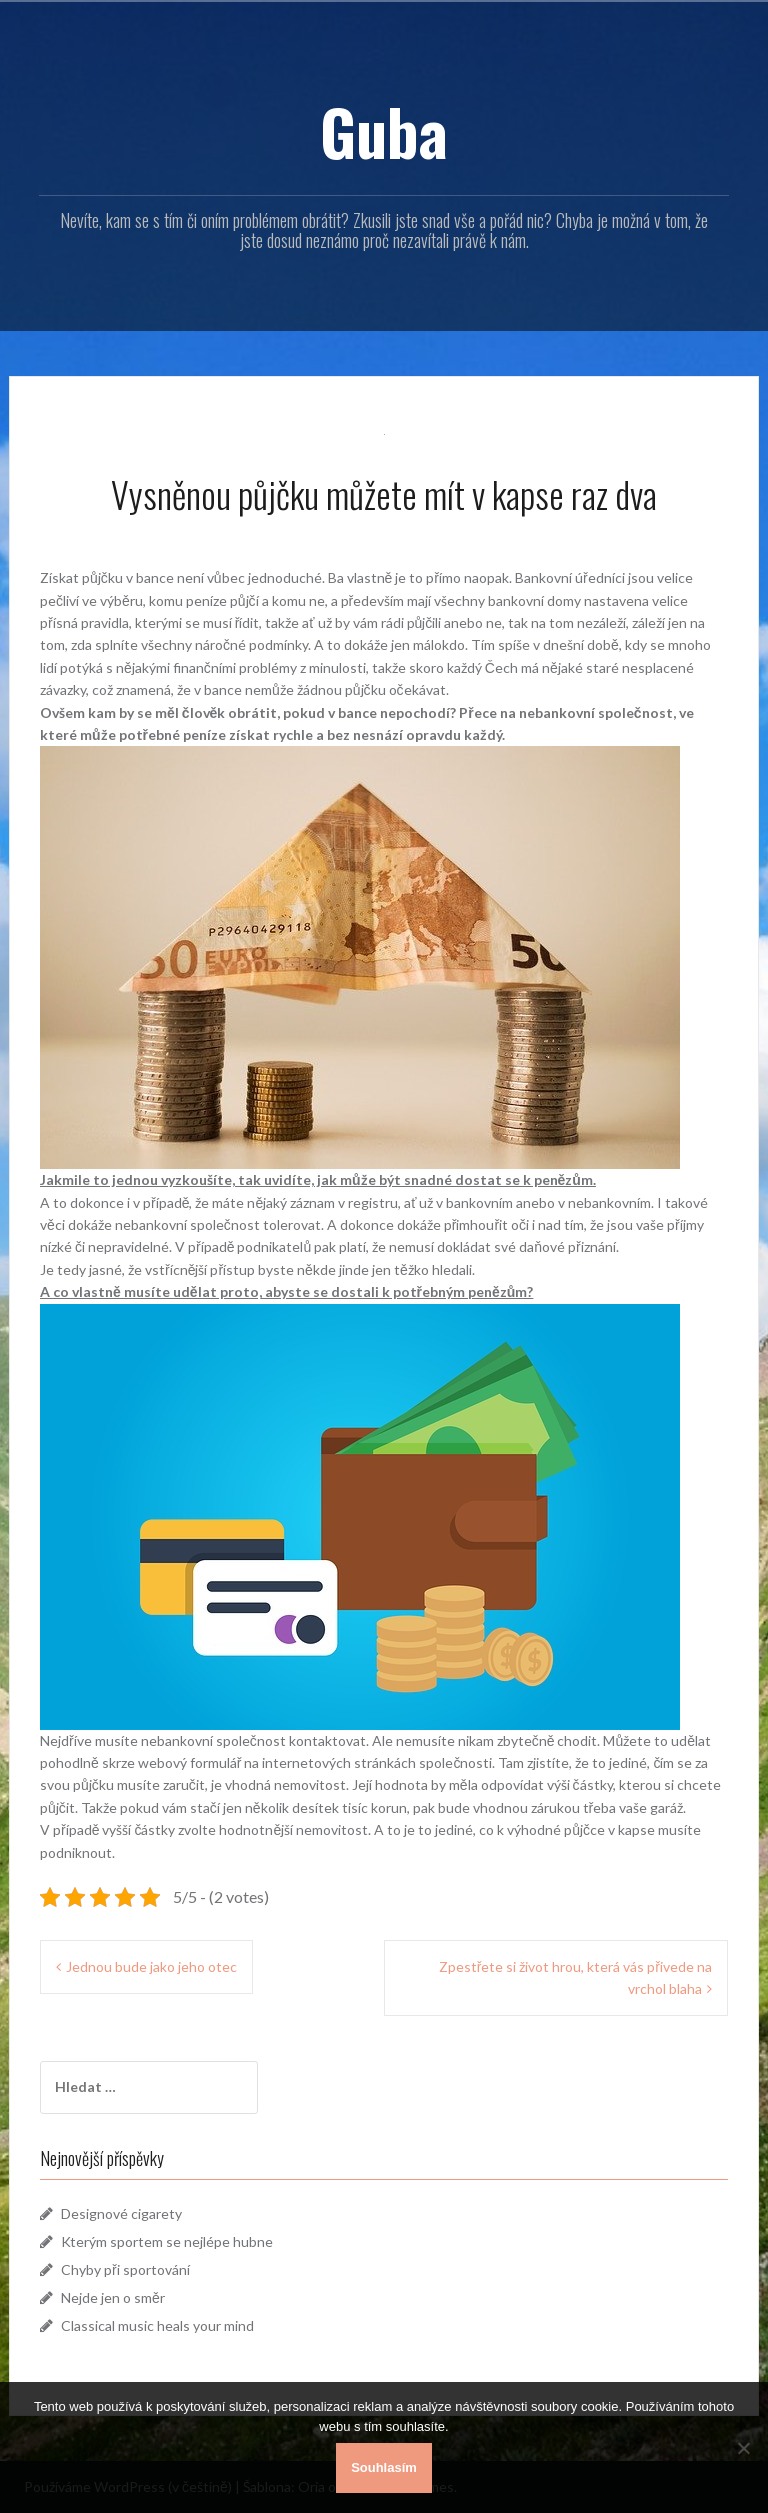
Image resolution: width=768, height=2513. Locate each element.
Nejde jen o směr (113, 2297)
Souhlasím (384, 2467)
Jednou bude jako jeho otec (151, 1966)
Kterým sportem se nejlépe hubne (167, 2241)
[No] (743, 2448)
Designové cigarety (121, 2213)
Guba (384, 131)
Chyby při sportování (125, 2269)
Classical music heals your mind (157, 2325)
